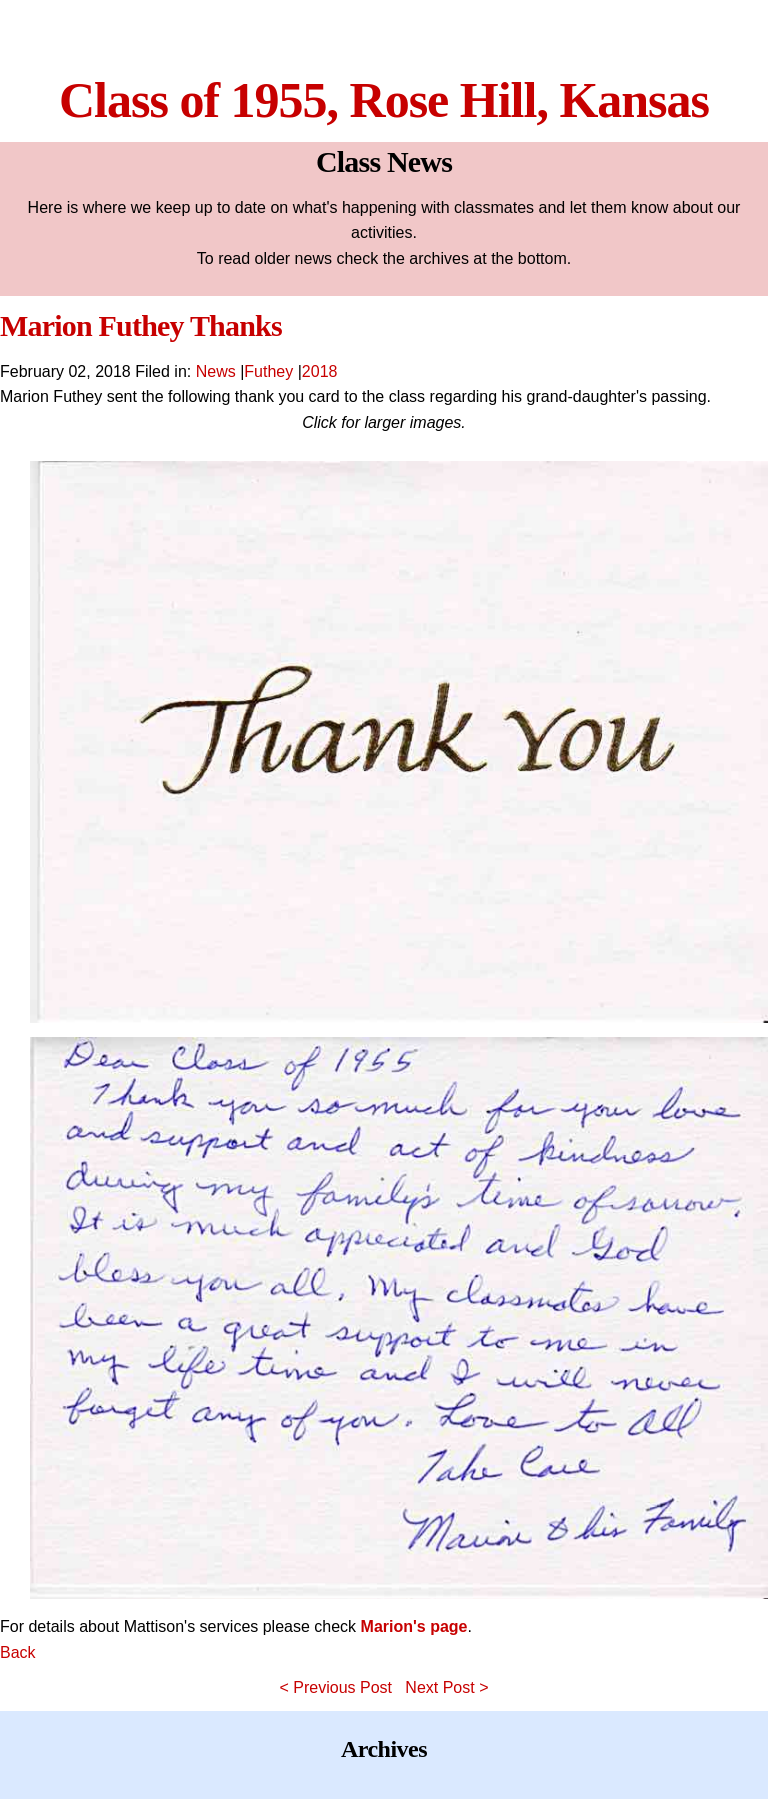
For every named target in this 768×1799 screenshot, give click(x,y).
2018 (320, 371)
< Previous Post (336, 1687)
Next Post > (446, 1687)
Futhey (268, 371)
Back (18, 1652)
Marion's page (414, 1626)
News (216, 371)
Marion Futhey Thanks (141, 325)
